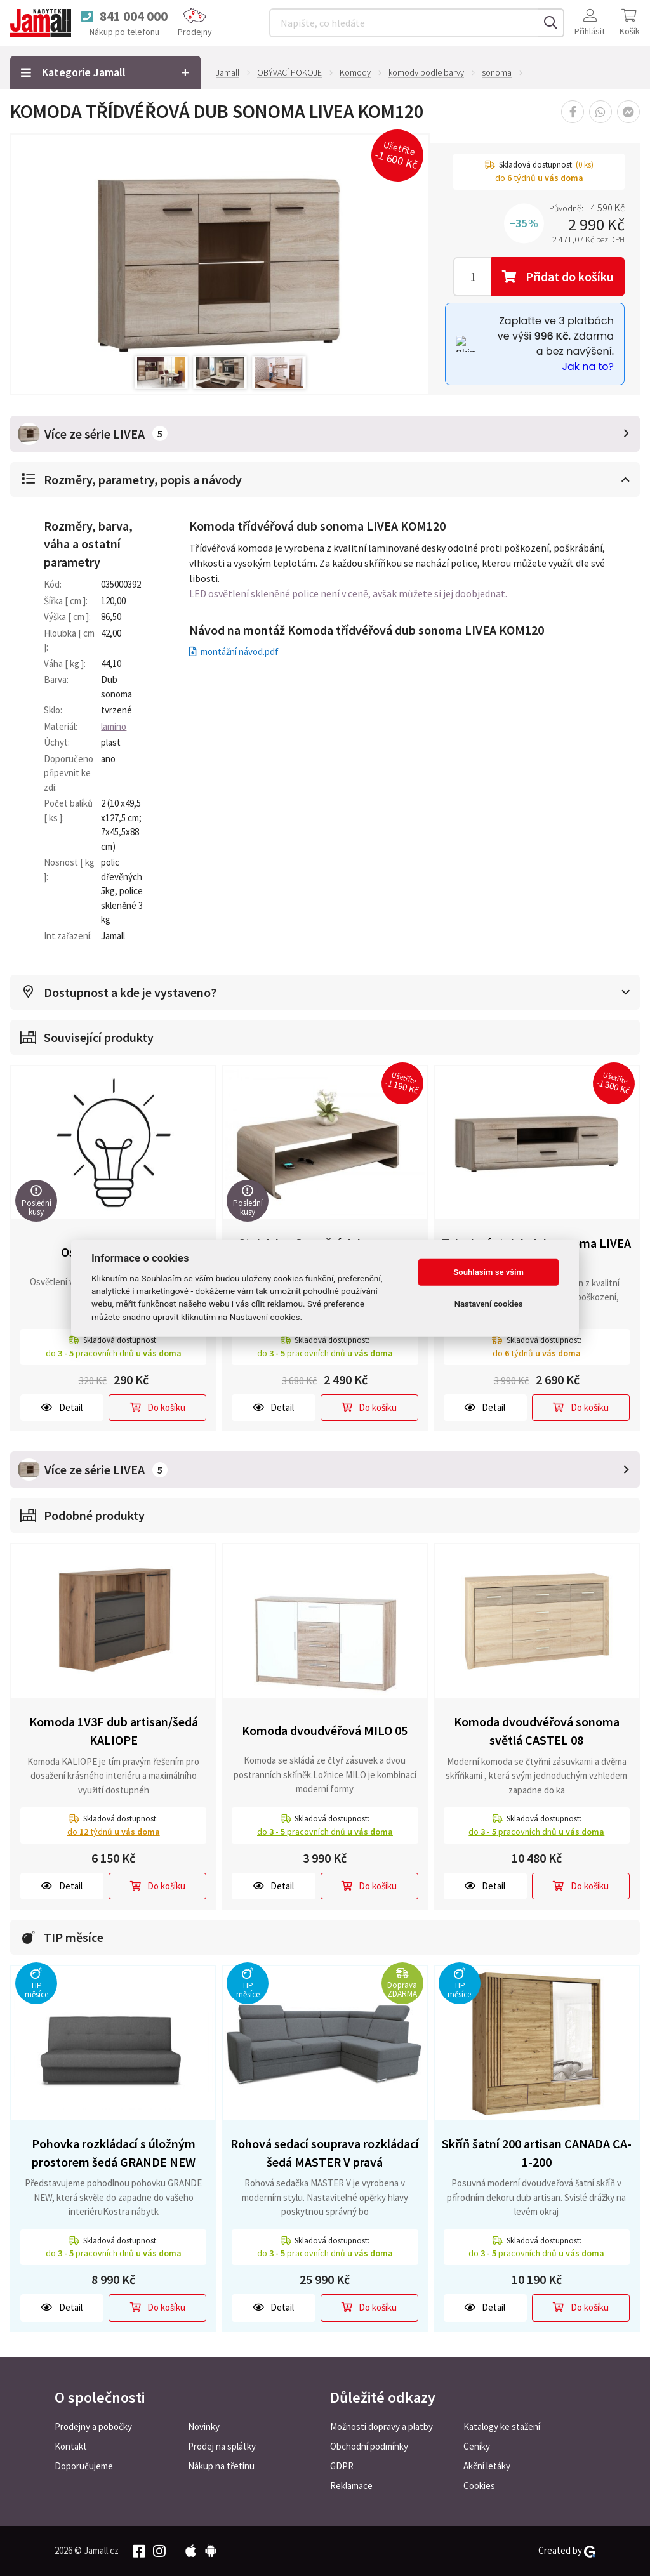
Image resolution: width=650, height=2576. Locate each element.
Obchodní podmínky (369, 2446)
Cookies (479, 2486)
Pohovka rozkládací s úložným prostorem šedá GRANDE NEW (114, 2153)
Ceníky (476, 2446)
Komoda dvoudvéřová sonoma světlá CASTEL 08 (537, 1731)
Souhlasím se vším (488, 1272)
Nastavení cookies (488, 1304)
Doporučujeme (84, 2466)
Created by (566, 2551)
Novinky (204, 2427)
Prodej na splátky (222, 2446)
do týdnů (537, 1353)
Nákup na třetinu (221, 2466)
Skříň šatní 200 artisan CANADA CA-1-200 (537, 2153)
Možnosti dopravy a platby (381, 2427)
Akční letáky (486, 2466)
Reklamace (351, 2486)
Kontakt (71, 2446)
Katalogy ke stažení (501, 2427)
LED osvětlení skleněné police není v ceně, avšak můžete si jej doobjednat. (348, 593)
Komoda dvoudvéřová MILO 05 (325, 1730)
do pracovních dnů (114, 1353)
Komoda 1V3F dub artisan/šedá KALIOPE (113, 1731)
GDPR (342, 2466)
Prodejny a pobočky (93, 2427)
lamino (113, 726)
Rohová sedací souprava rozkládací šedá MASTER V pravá (324, 2153)
